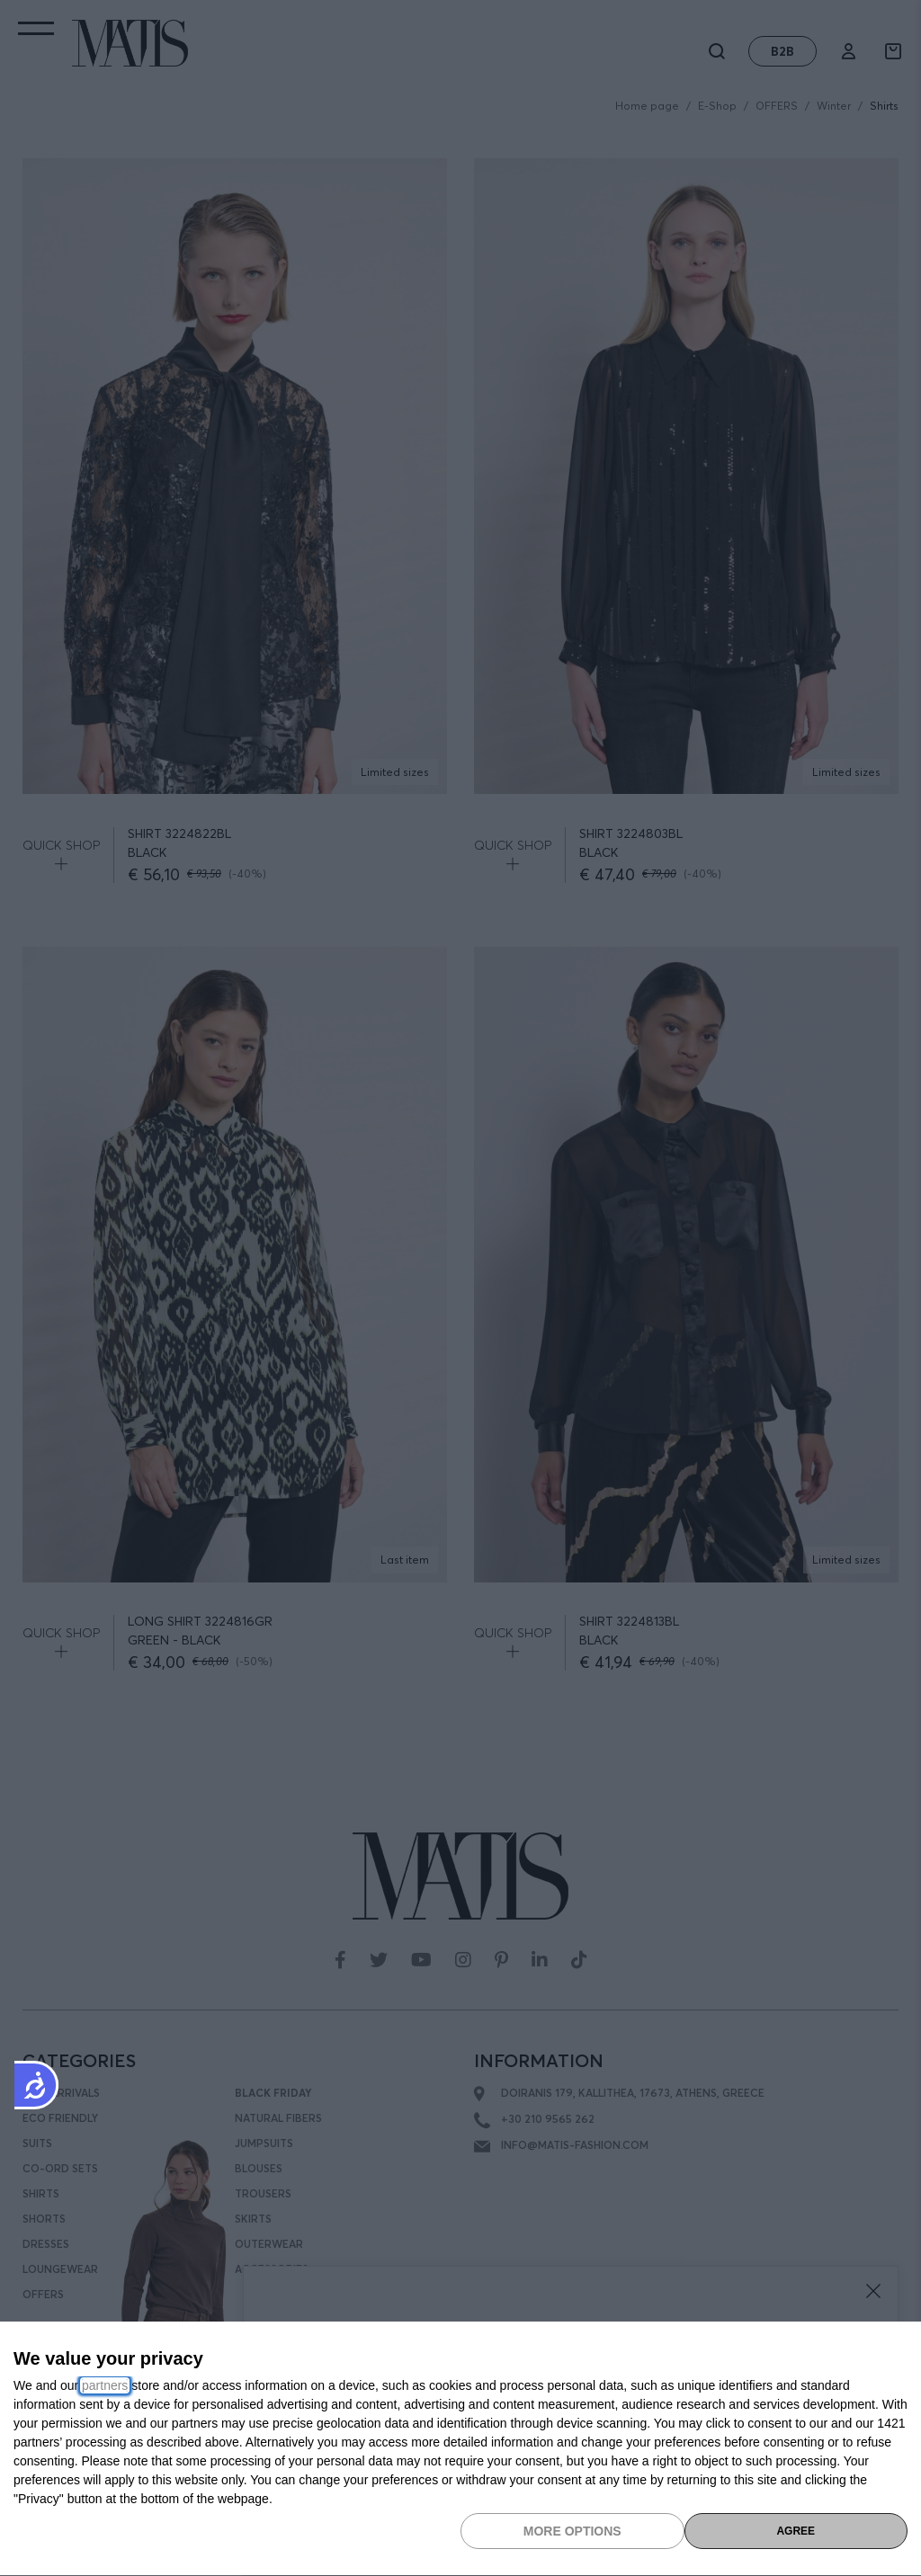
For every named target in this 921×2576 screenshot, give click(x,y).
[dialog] (460, 2449)
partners (105, 2385)
